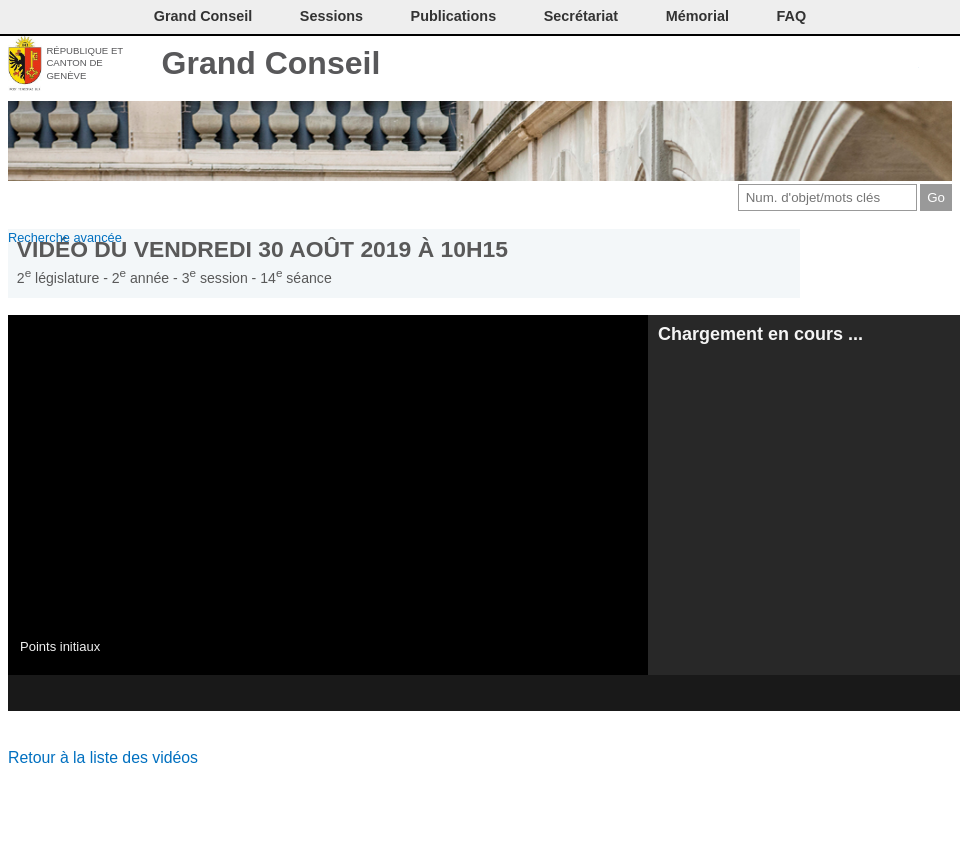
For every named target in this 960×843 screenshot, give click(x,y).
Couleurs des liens (871, 65)
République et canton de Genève (84, 63)
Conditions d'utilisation (837, 65)
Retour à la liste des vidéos (103, 757)
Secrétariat (581, 16)
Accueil (937, 65)
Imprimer (804, 65)
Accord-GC (904, 65)
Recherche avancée (65, 237)
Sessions (331, 16)
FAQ (792, 16)
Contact (771, 65)
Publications (454, 16)
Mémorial (697, 16)
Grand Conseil (271, 63)
